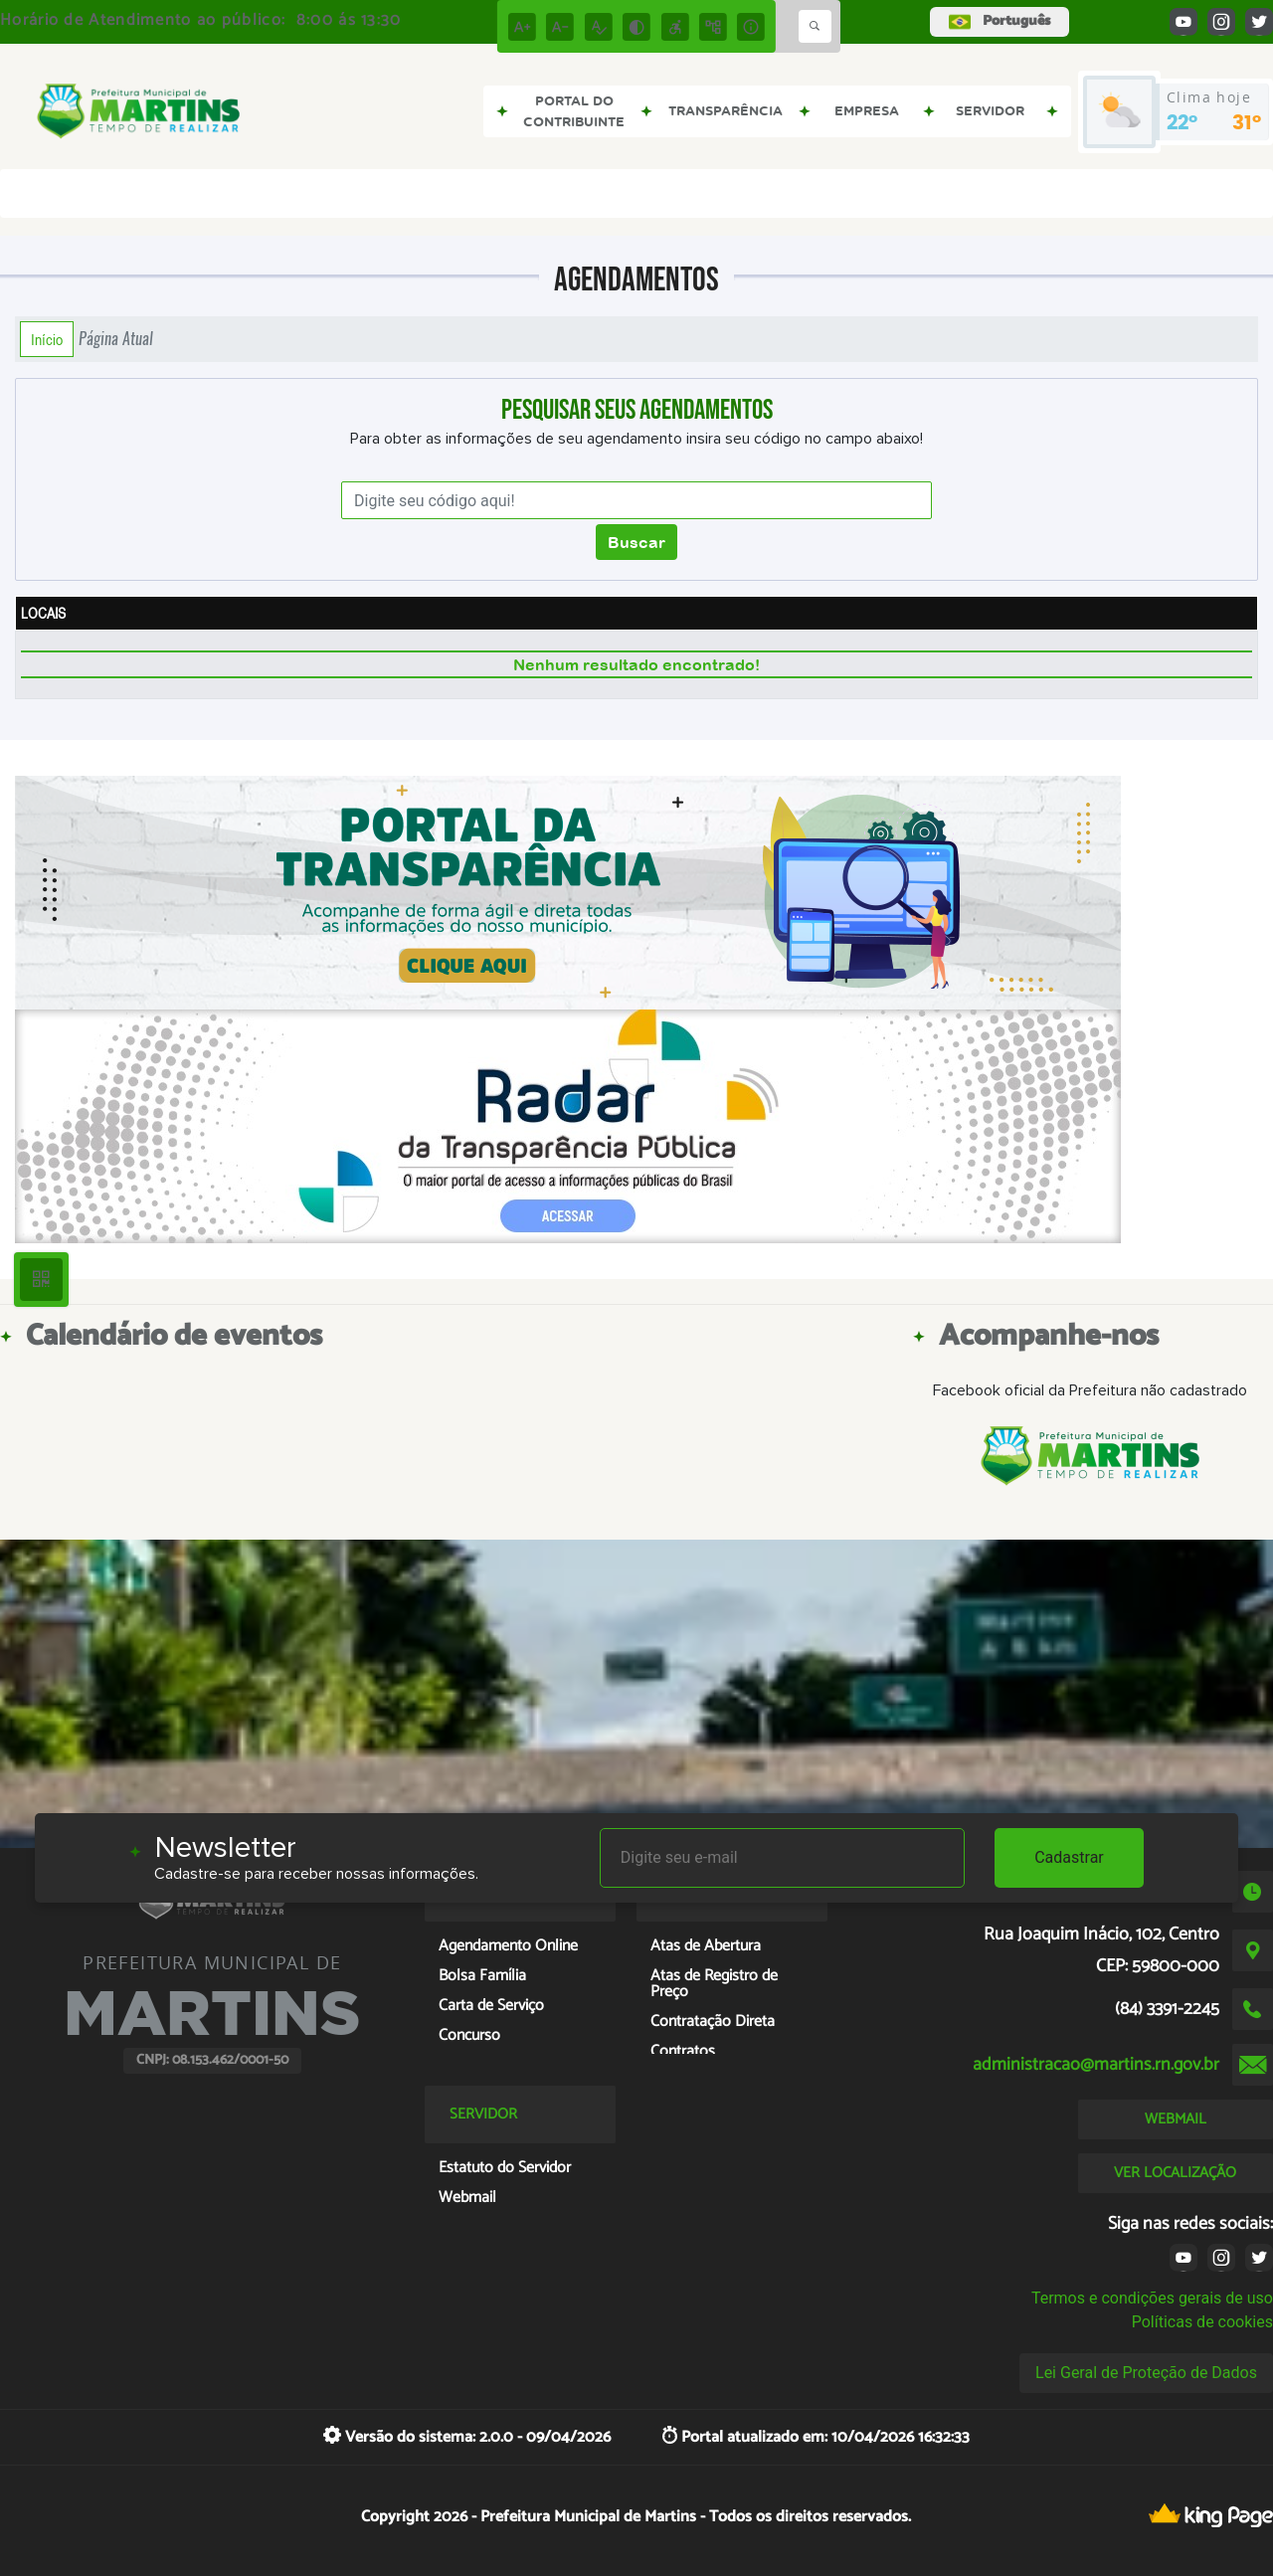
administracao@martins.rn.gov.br (1096, 2065)
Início (47, 339)
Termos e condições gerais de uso (1152, 2298)
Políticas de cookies (1202, 2321)
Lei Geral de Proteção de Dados (1146, 2372)
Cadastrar (1069, 1857)
